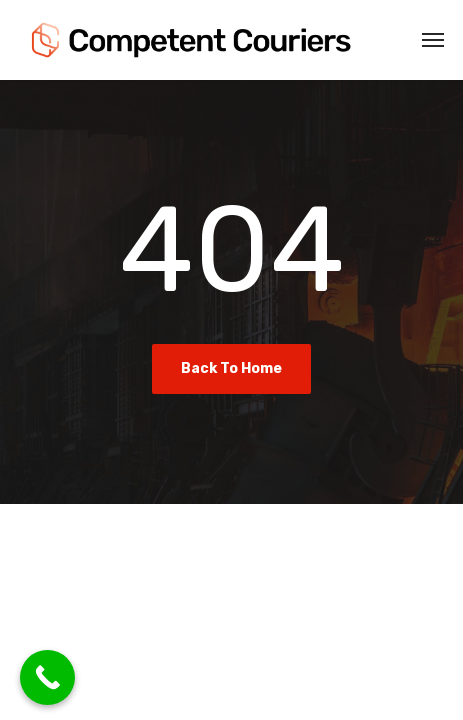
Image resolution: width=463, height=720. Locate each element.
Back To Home (231, 368)
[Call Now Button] (47, 677)
